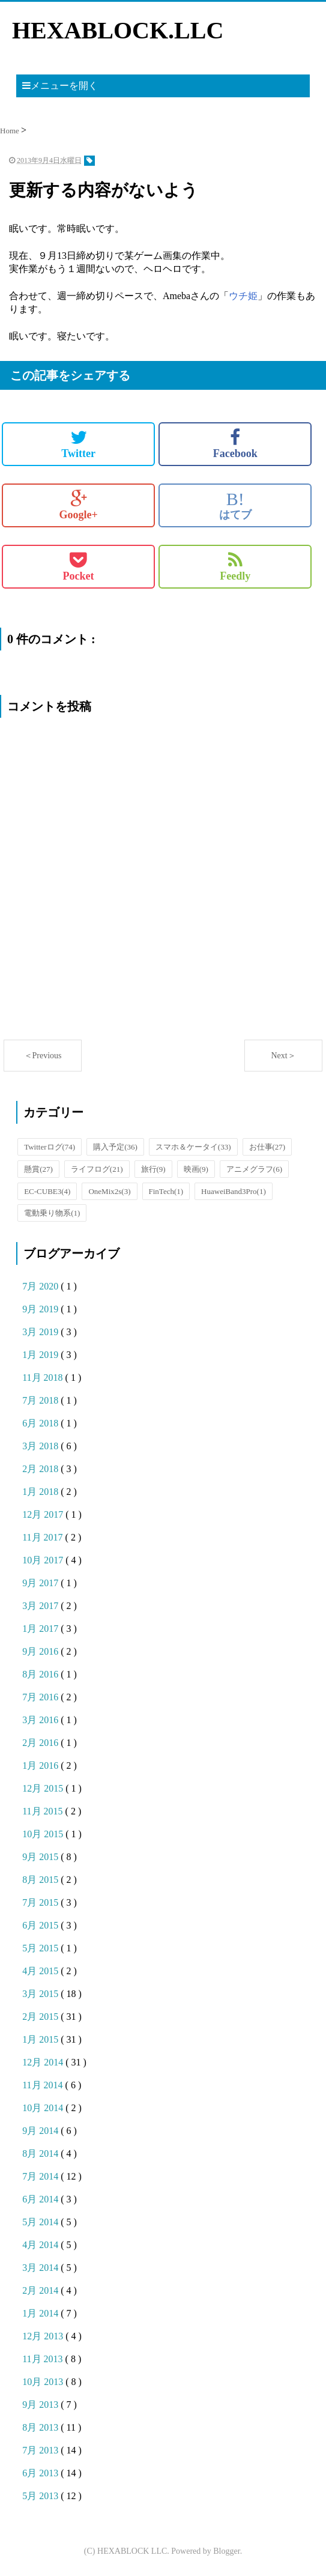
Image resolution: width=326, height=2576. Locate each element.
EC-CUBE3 (47, 1191)
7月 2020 (41, 1286)
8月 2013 (41, 2427)
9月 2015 (41, 1857)
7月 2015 (41, 1902)
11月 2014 (43, 2085)
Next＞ (283, 1055)
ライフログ (97, 1169)
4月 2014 (41, 2245)
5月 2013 (41, 2496)
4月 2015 (41, 1971)
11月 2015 (43, 1811)
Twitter (78, 443)
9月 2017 (41, 1583)
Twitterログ (49, 1146)
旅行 (153, 1169)
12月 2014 (43, 2062)
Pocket (78, 566)
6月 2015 (41, 1925)
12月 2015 (43, 1788)
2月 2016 (41, 1743)
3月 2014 (41, 2267)
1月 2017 (41, 1628)
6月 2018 (41, 1423)
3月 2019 (41, 1332)
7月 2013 (41, 2450)
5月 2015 (41, 1948)
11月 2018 (43, 1377)
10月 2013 (43, 2382)
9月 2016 (41, 1651)
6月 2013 (41, 2473)
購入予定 (115, 1146)
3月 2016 (41, 1720)
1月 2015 (41, 2039)
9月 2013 (41, 2404)
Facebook (235, 443)
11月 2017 (43, 1537)
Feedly (235, 566)
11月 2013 (43, 2359)
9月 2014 (41, 2131)
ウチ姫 (243, 296)
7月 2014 (41, 2176)
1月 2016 (41, 1765)
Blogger (226, 2551)
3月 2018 (41, 1446)
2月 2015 (41, 2016)
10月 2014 (43, 2108)
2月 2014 (41, 2290)
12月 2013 (43, 2336)
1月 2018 (41, 1492)
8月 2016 (41, 1674)
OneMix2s (109, 1191)
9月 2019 (41, 1309)
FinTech (166, 1191)
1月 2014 (41, 2313)
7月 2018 (41, 1400)
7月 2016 (41, 1697)
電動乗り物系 (52, 1212)
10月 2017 (43, 1560)
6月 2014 (41, 2199)
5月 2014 (41, 2222)
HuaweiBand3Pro (233, 1191)
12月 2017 (43, 1514)
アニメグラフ (254, 1169)
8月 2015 (41, 1879)
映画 (196, 1169)
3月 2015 (41, 1994)
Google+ (78, 505)
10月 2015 (43, 1834)
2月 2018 (41, 1469)
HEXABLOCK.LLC (117, 30)
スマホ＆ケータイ (193, 1146)
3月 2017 (41, 1606)
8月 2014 (41, 2153)
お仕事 (267, 1146)
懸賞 (38, 1169)
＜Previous (43, 1055)
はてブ (235, 505)
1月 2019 (41, 1355)
